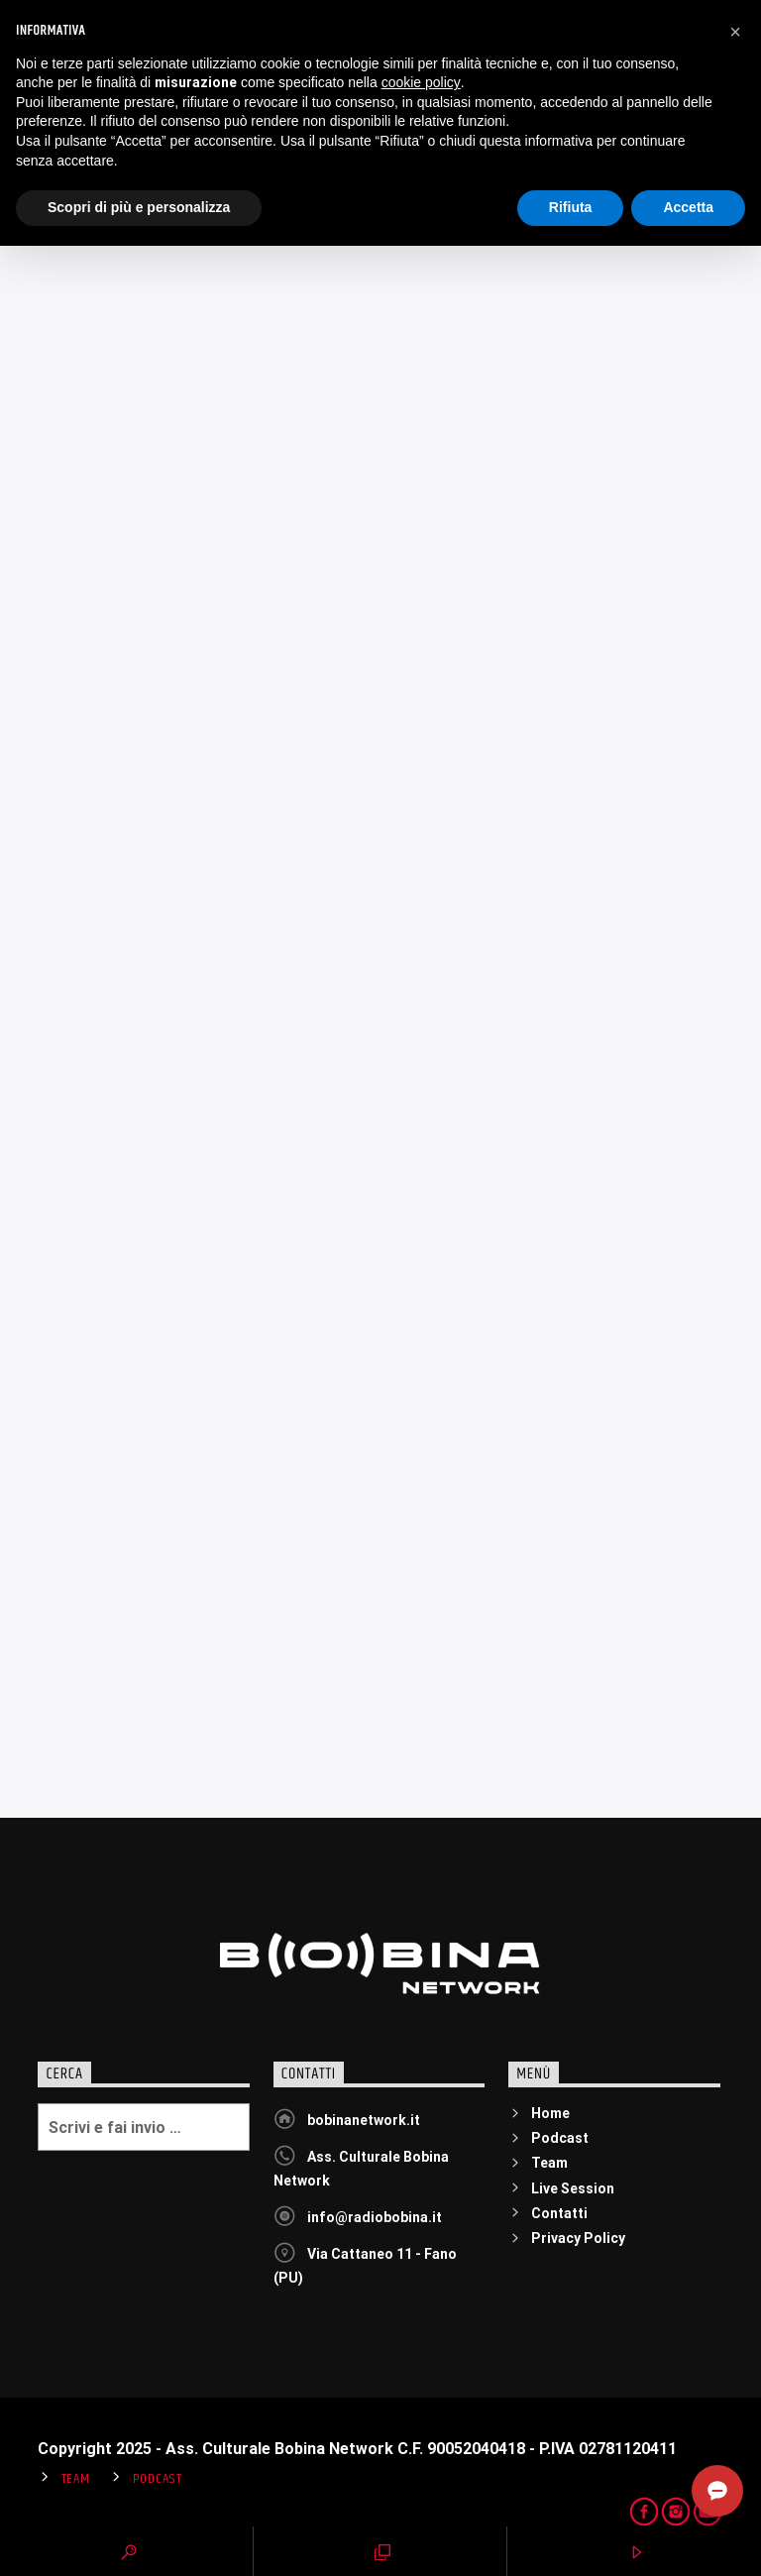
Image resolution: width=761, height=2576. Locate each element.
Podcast (560, 2138)
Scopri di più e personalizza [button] (139, 2537)
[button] (735, 2362)
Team (549, 2163)
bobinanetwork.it (363, 2120)
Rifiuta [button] (571, 2537)
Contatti (559, 2213)
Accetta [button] (688, 2537)
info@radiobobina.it (374, 2217)
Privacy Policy (578, 2238)
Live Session (572, 2188)
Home (550, 2113)
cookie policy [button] (421, 2412)
